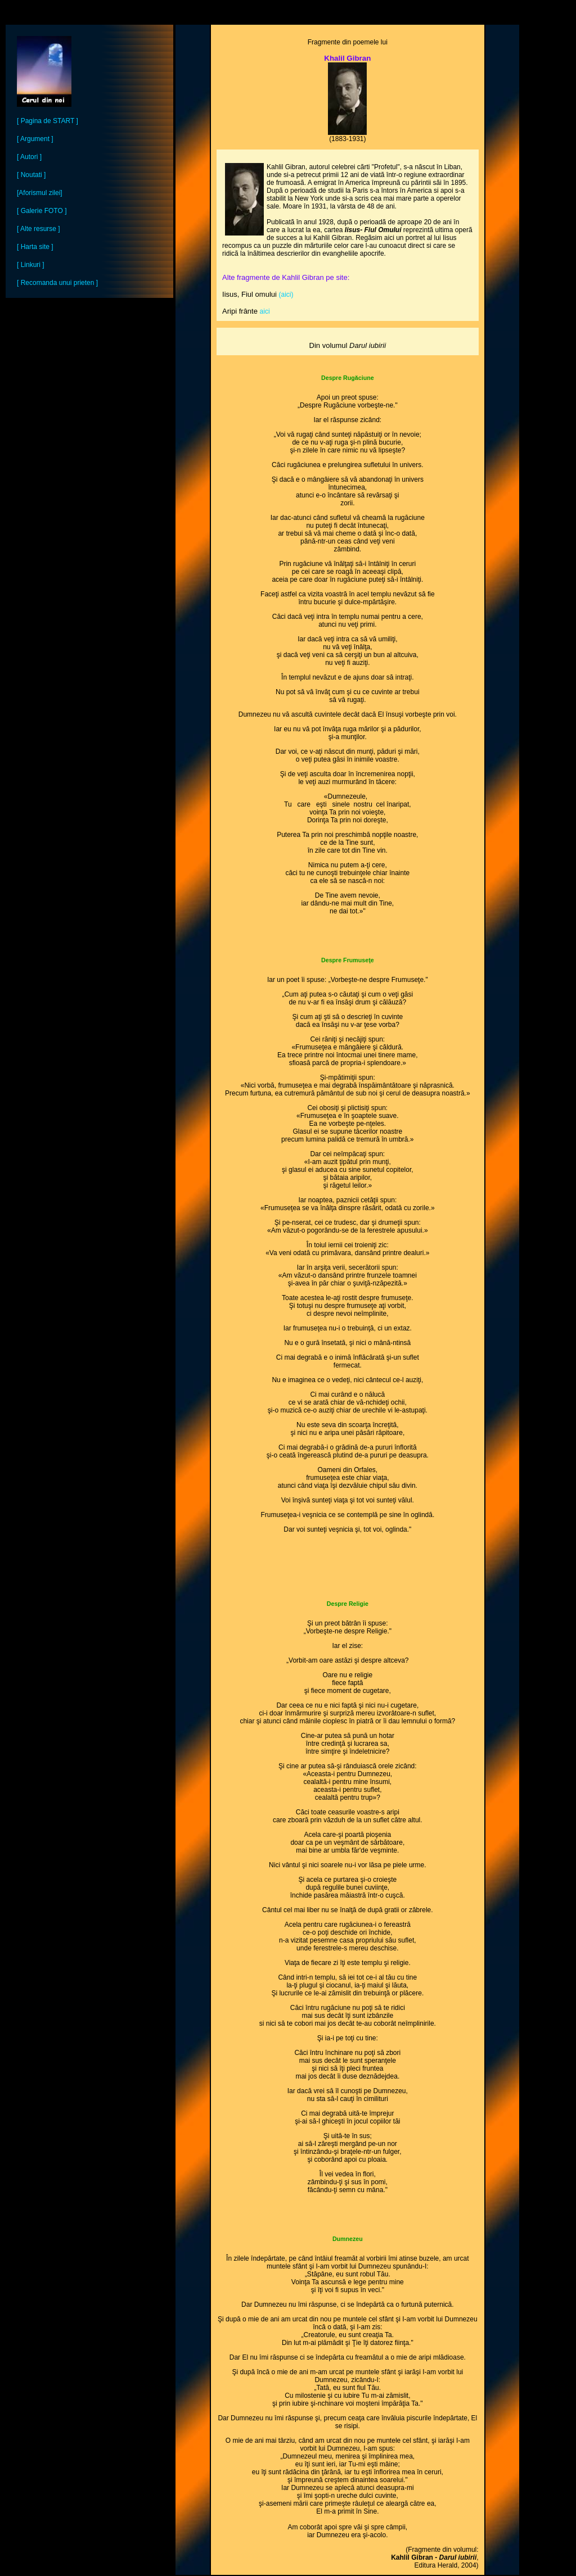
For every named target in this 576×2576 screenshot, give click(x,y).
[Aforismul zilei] (39, 193)
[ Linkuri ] (30, 265)
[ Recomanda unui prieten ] (57, 283)
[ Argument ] (35, 139)
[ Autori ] (29, 157)
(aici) (286, 294)
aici (265, 311)
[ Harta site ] (35, 247)
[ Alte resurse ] (38, 229)
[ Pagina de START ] (47, 121)
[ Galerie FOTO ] (41, 211)
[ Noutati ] (31, 175)
